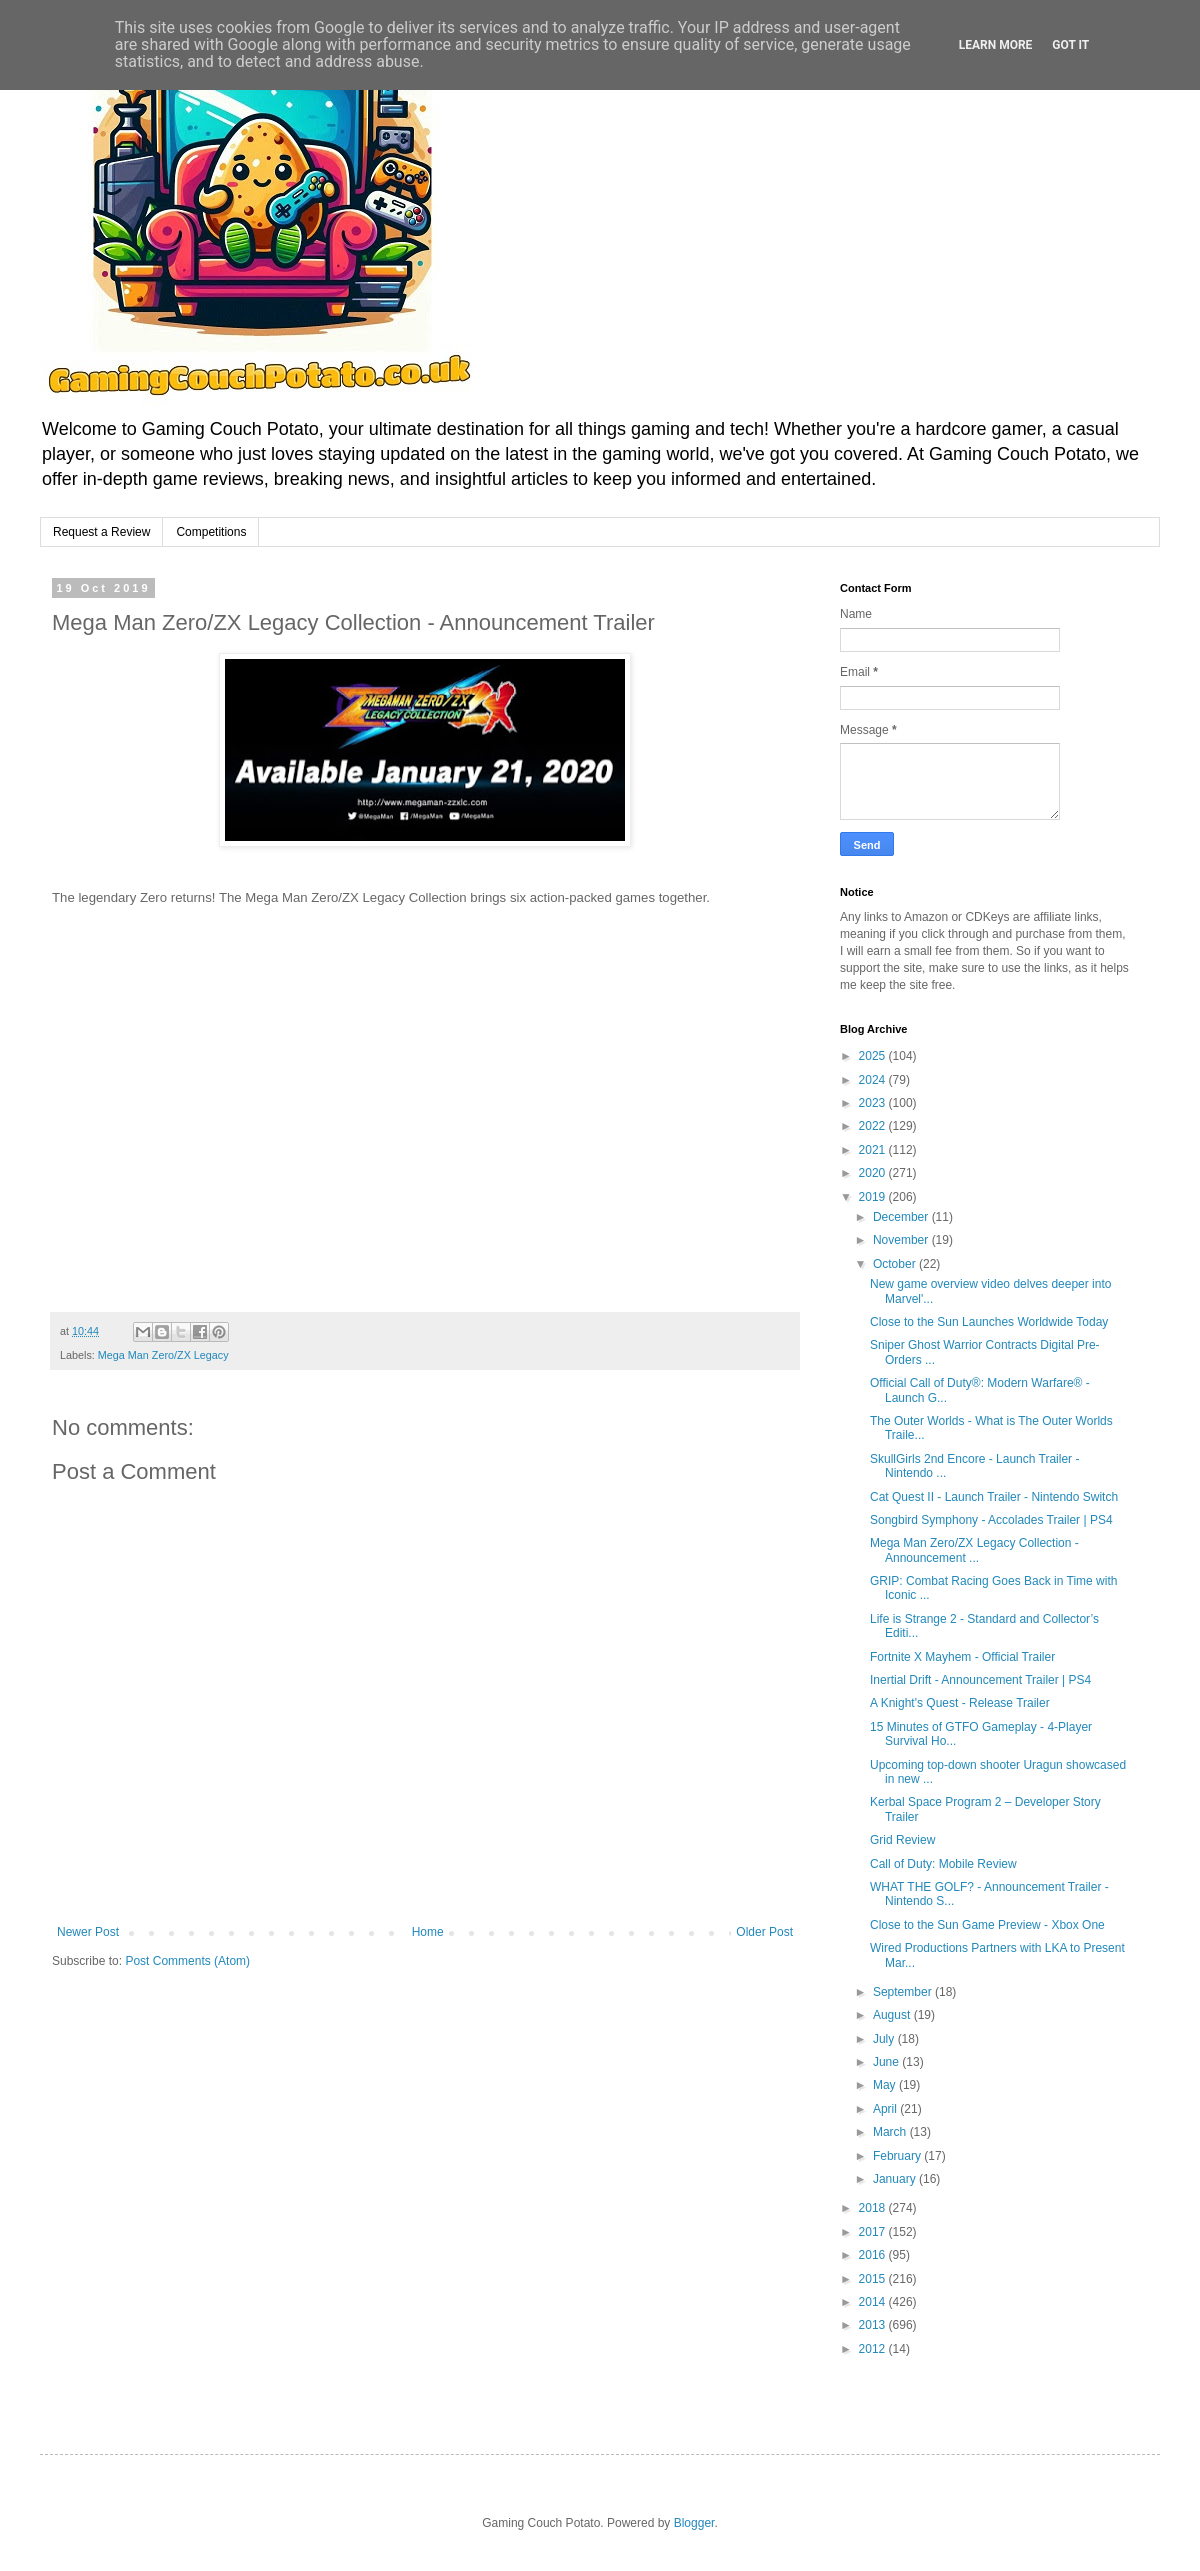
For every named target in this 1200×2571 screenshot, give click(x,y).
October (896, 1264)
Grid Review (902, 1840)
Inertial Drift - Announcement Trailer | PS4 (980, 1680)
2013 (874, 2325)
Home (428, 1932)
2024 (874, 1080)
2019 (874, 1197)
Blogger (694, 2523)
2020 (874, 1173)
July (885, 2039)
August (893, 2015)
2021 (874, 1150)
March (891, 2132)
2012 (874, 2349)
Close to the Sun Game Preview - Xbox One (987, 1925)
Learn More (996, 45)
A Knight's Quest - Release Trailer (960, 1703)
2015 (874, 2279)
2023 (874, 1103)
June (887, 2062)
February (898, 2156)
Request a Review (101, 532)
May (886, 2085)
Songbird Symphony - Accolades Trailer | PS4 (991, 1520)
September (904, 1992)
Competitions (211, 532)
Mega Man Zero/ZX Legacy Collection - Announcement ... (974, 1550)
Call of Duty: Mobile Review (943, 1864)
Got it (1070, 45)
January (896, 2179)
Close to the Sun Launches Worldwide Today (989, 1322)
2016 (874, 2255)
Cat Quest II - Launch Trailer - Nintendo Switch (994, 1497)
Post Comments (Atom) (187, 1961)
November (902, 1240)
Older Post (764, 1932)
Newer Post (88, 1932)
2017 (874, 2232)
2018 (874, 2208)
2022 (874, 1126)
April (886, 2109)
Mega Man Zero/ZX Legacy (163, 1355)
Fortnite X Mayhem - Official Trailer (962, 1657)
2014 (874, 2302)
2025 (874, 1056)
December (902, 1217)
